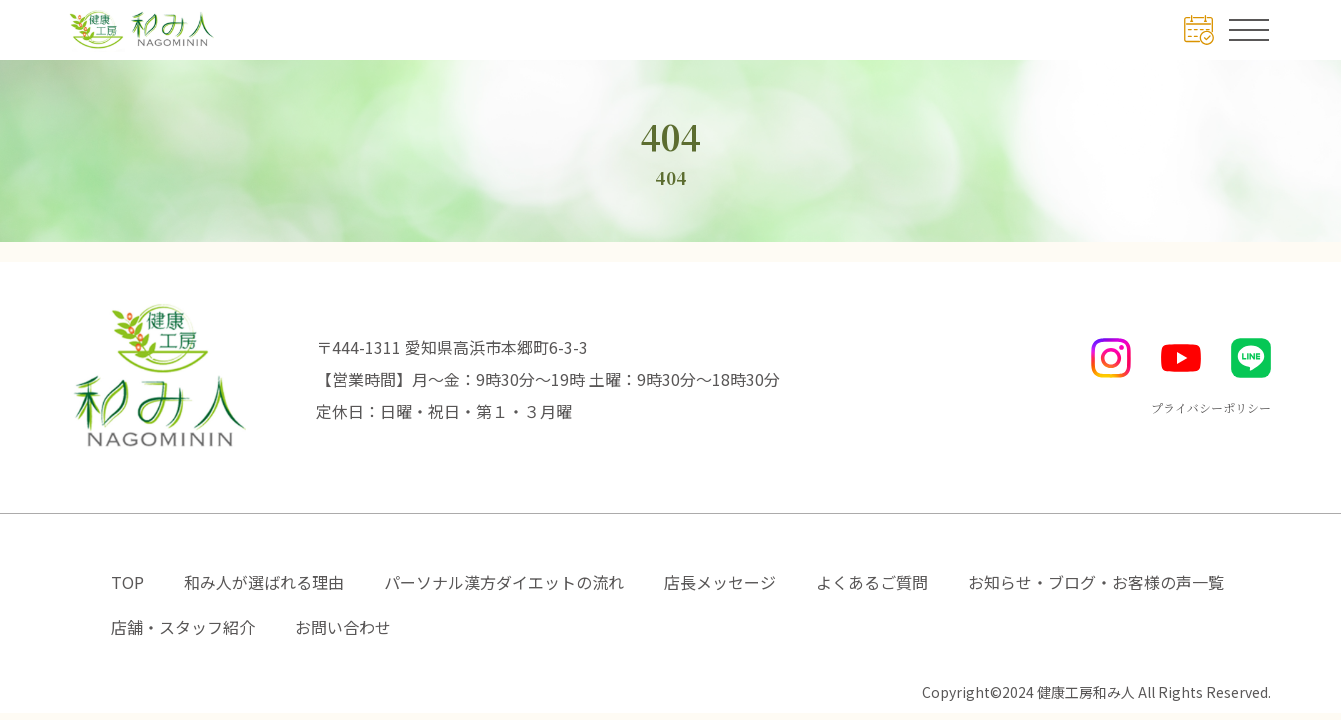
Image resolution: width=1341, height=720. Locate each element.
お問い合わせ (343, 627)
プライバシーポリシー (1211, 407)
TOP (127, 582)
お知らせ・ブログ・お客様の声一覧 (1096, 582)
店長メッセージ (720, 582)
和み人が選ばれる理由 (264, 582)
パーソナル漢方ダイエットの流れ (504, 582)
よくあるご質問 (872, 582)
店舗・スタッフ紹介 (183, 627)
